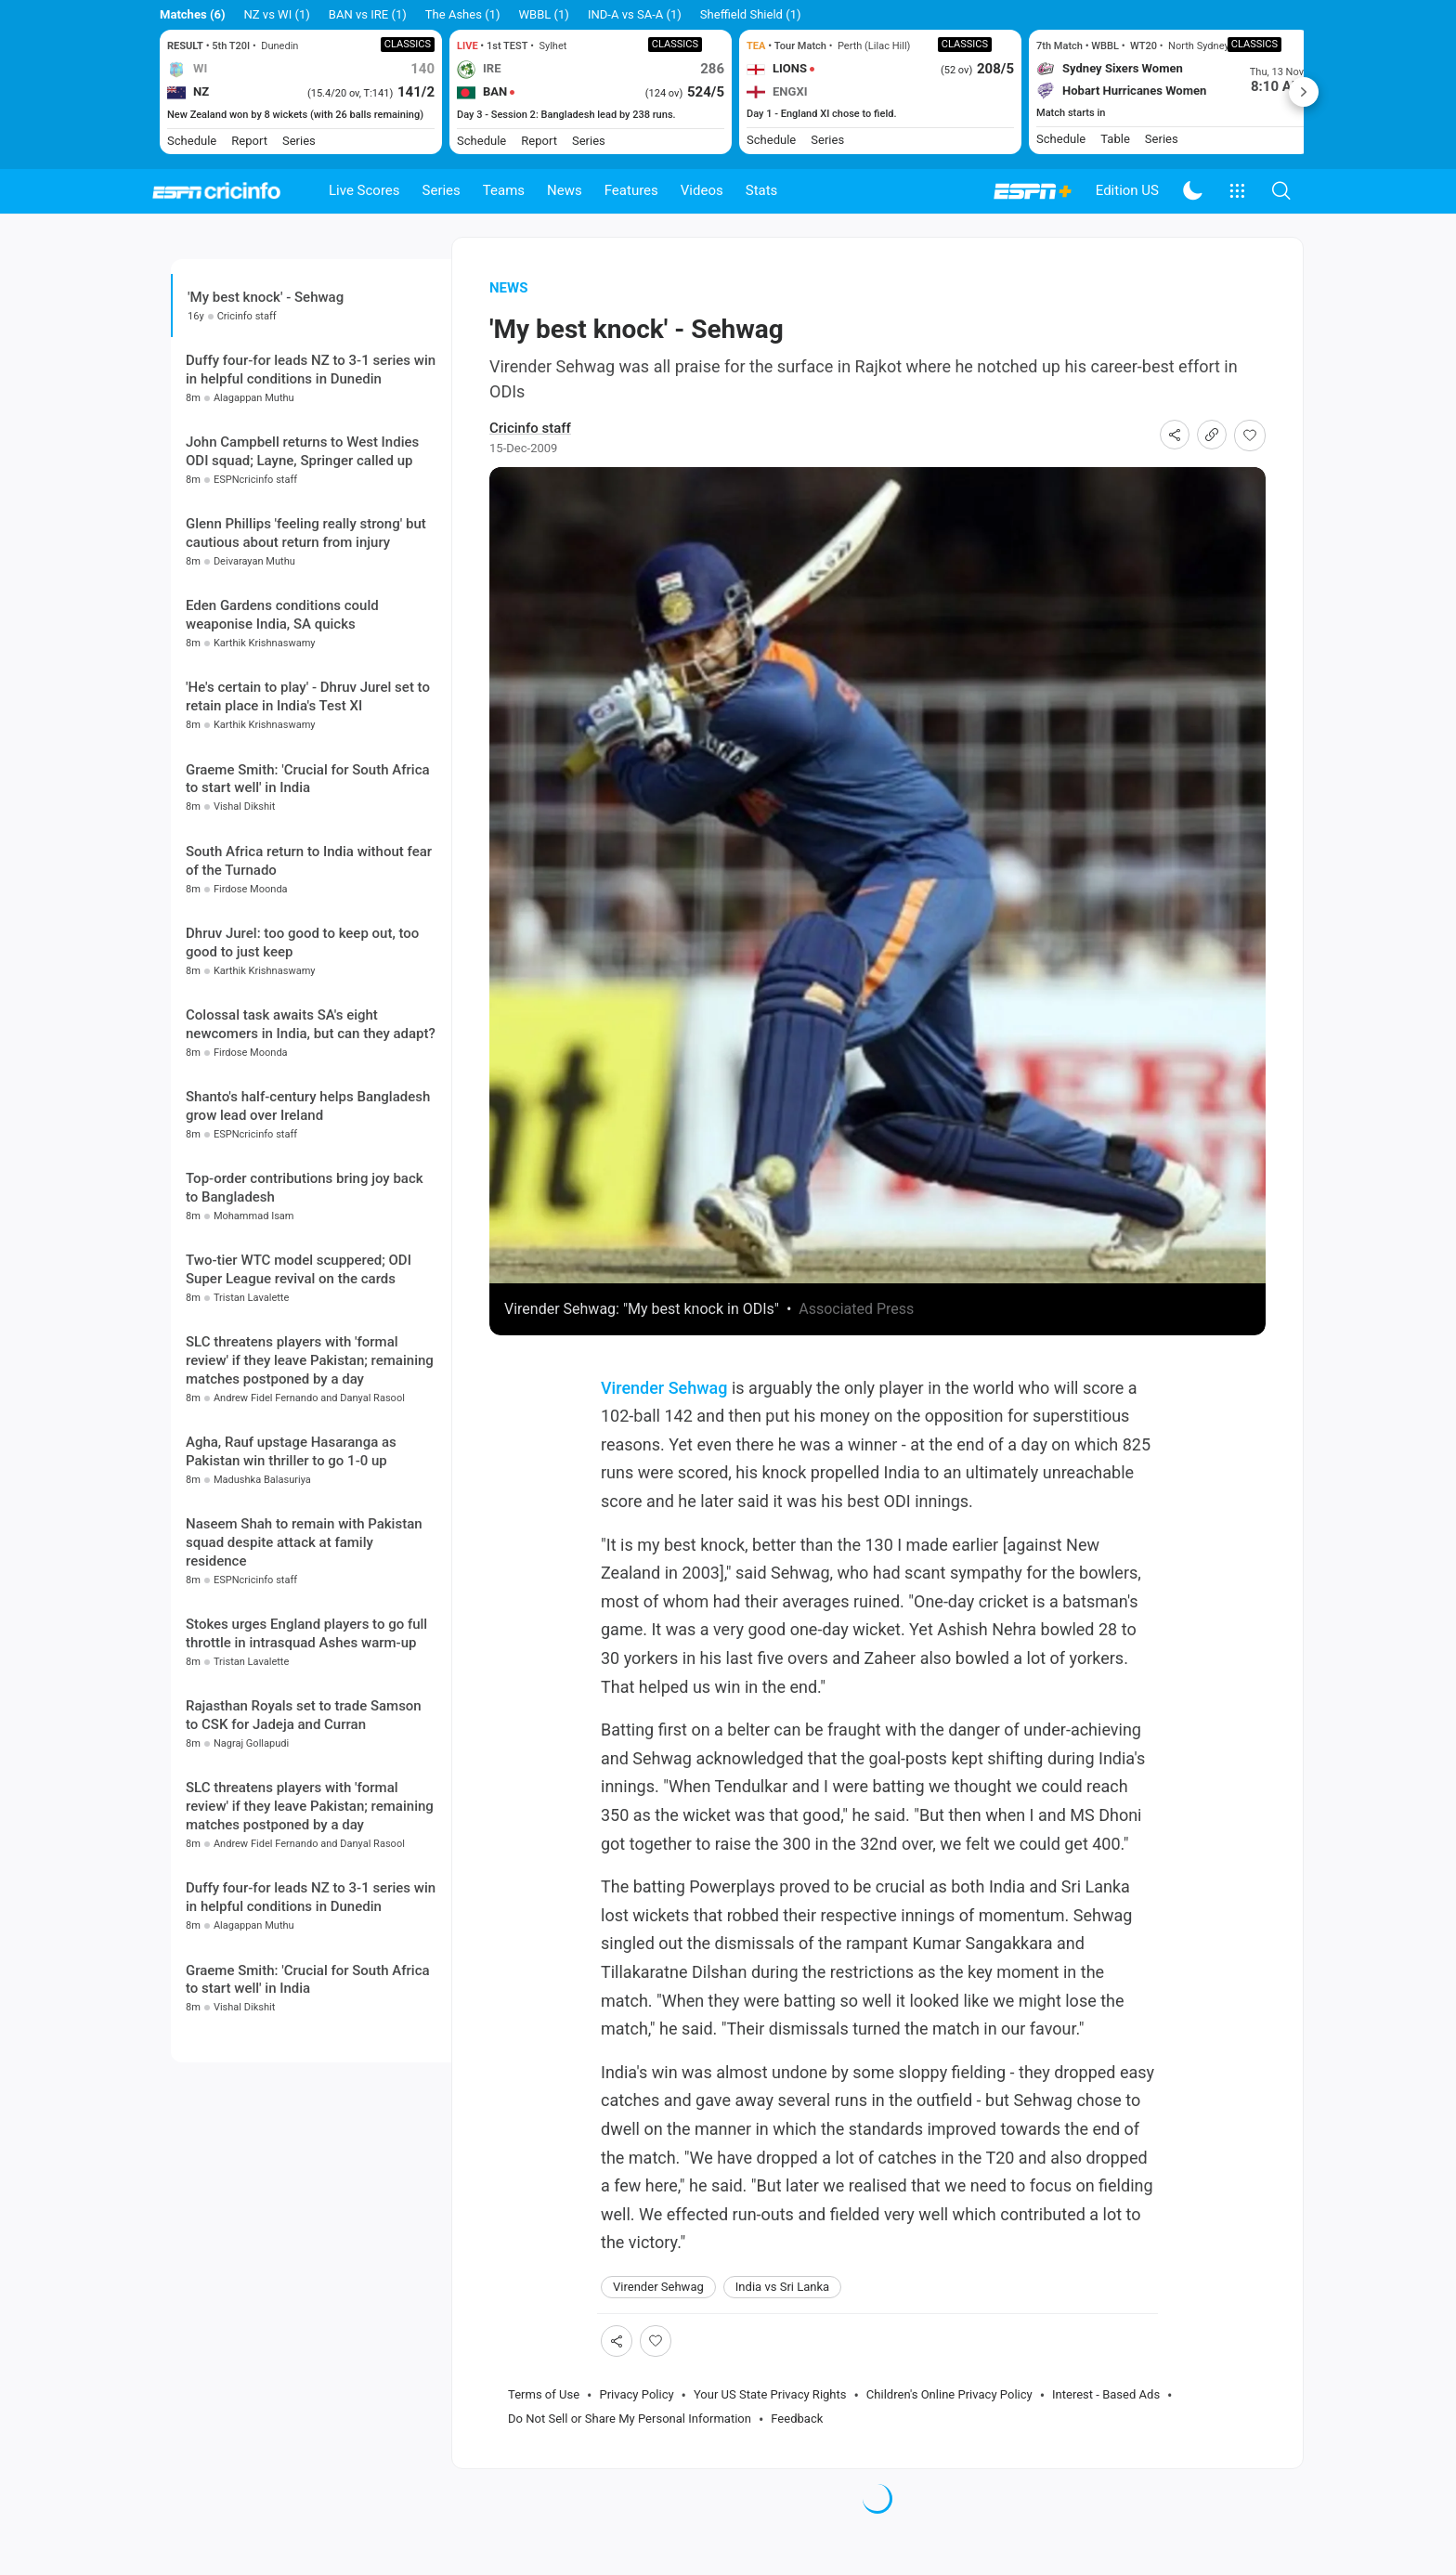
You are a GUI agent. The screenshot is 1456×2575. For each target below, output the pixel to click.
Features (631, 190)
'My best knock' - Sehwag (266, 321)
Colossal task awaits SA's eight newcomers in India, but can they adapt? (311, 1131)
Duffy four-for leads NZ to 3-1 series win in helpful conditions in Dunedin (311, 476)
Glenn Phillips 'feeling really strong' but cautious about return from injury (306, 639)
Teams (504, 190)
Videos (702, 190)
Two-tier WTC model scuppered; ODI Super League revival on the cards (298, 1376)
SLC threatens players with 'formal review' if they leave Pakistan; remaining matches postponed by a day (310, 1467)
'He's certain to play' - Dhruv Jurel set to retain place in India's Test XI (308, 803)
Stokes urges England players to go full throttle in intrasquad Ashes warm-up (306, 1740)
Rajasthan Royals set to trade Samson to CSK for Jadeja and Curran (304, 1822)
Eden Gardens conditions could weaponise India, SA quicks (282, 721)
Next (1304, 92)
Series (441, 190)
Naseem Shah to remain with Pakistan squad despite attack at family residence (304, 1649)
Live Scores (364, 190)
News (564, 190)
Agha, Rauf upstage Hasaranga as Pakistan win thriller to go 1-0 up (291, 1558)
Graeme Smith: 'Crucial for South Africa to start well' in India (308, 885)
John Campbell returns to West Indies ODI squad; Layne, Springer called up (302, 558)
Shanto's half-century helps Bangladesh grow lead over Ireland (308, 1212)
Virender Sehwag (664, 1412)
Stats (762, 190)
